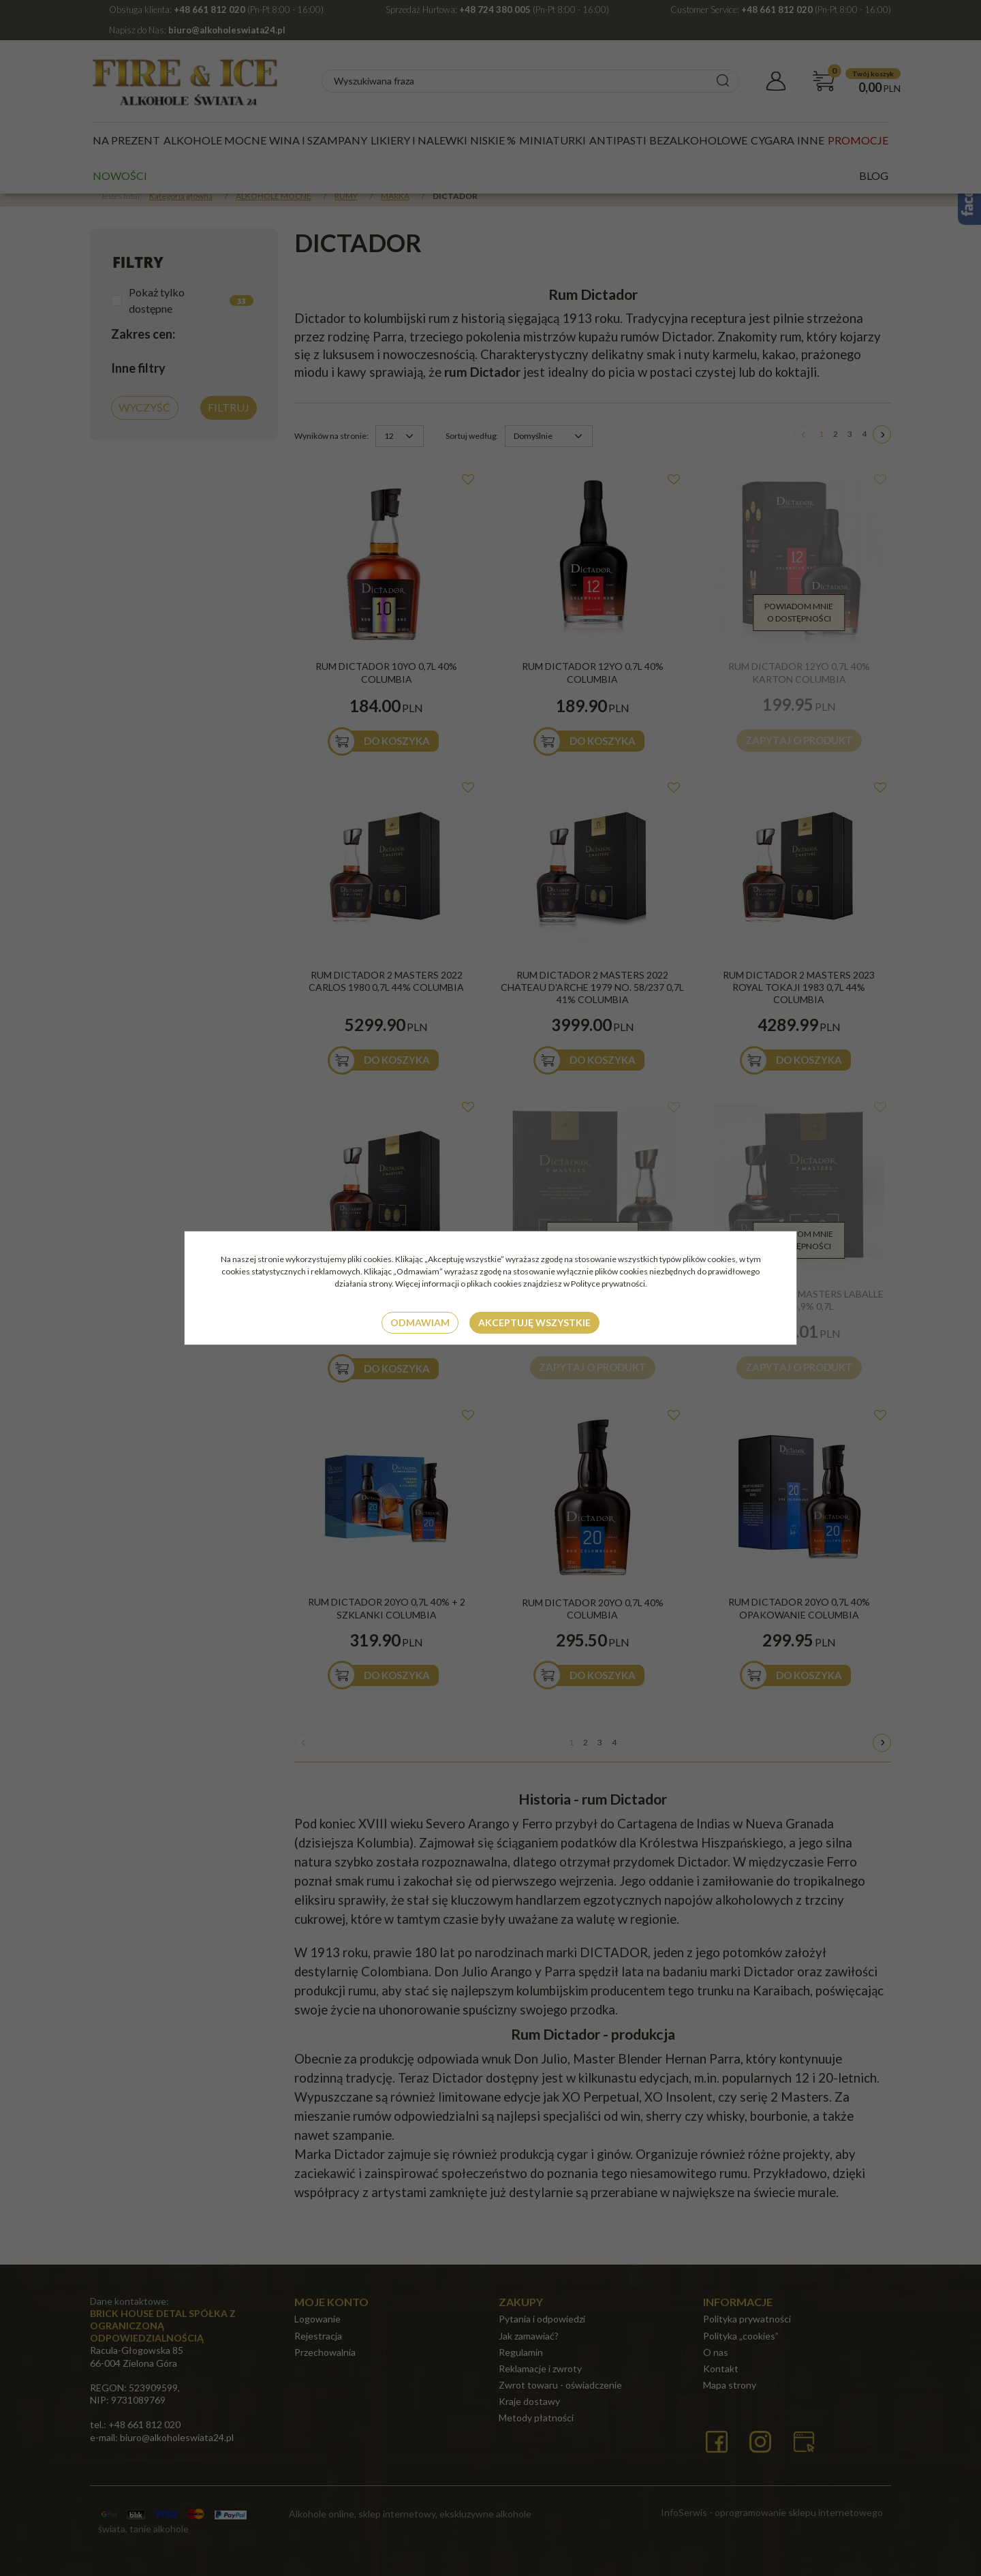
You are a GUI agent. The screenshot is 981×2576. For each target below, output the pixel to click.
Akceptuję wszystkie (534, 1322)
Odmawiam (420, 1322)
